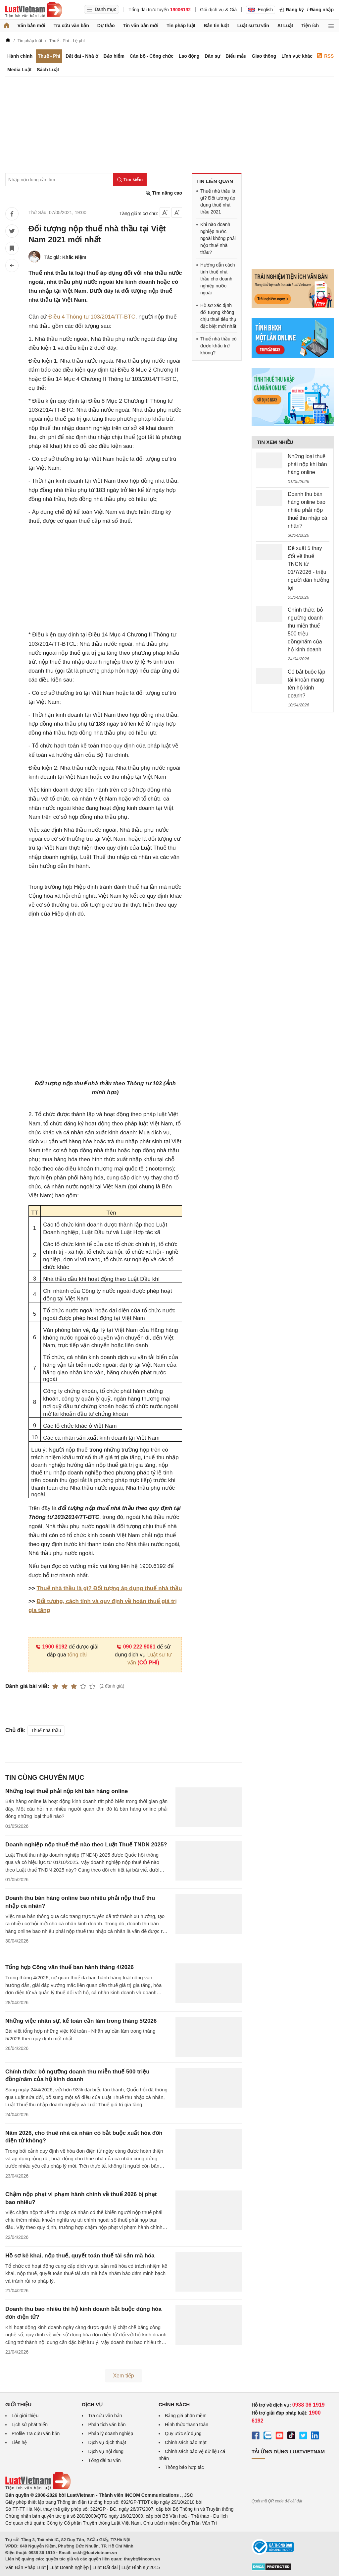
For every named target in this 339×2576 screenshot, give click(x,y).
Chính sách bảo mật (186, 2442)
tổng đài (77, 1654)
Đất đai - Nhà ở (82, 56)
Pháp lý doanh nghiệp (110, 2433)
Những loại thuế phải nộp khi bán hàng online (66, 1791)
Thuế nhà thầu (46, 1730)
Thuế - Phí (49, 56)
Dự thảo (106, 25)
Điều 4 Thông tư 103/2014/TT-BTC (91, 317)
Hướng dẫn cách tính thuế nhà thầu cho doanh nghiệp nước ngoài (217, 278)
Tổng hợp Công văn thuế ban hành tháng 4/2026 (69, 1967)
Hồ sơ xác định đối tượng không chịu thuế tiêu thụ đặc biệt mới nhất (218, 316)
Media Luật (19, 69)
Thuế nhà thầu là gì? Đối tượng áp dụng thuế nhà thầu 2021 (217, 201)
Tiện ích (310, 25)
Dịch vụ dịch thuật (107, 2442)
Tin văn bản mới (140, 25)
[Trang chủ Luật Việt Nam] (33, 10)
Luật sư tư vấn (253, 25)
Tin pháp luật (181, 25)
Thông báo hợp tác (184, 2467)
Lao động (189, 56)
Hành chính (19, 56)
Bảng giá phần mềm (186, 2415)
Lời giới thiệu (25, 2415)
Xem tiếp (123, 2375)
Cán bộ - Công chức (151, 56)
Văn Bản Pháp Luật (25, 2567)
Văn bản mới (31, 25)
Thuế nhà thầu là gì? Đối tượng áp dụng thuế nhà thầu (109, 1588)
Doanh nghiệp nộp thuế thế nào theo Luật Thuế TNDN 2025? (86, 1844)
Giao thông (264, 56)
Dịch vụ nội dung (105, 2451)
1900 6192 (51, 1646)
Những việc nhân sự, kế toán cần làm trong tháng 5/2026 (81, 2021)
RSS (325, 56)
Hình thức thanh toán (186, 2424)
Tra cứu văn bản (71, 25)
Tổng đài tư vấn (104, 2460)
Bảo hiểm (113, 56)
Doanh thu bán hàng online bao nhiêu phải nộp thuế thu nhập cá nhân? (307, 510)
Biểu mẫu (235, 56)
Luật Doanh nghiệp (69, 2567)
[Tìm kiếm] (130, 179)
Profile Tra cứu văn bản (36, 2433)
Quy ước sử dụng (183, 2433)
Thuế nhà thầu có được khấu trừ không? (218, 345)
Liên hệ (19, 2442)
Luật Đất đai (105, 2567)
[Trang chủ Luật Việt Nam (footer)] (38, 2488)
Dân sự (212, 56)
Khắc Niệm (74, 257)
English (260, 9)
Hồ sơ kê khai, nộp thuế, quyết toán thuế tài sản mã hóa (80, 2255)
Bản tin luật (216, 25)
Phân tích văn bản (106, 2424)
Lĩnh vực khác (297, 56)
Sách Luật (48, 69)
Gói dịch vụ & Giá (218, 9)
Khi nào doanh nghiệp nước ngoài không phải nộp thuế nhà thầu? (218, 238)
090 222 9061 (136, 1646)
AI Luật (285, 25)
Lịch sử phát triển (30, 2424)
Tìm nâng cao (164, 193)
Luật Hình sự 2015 (140, 2567)
